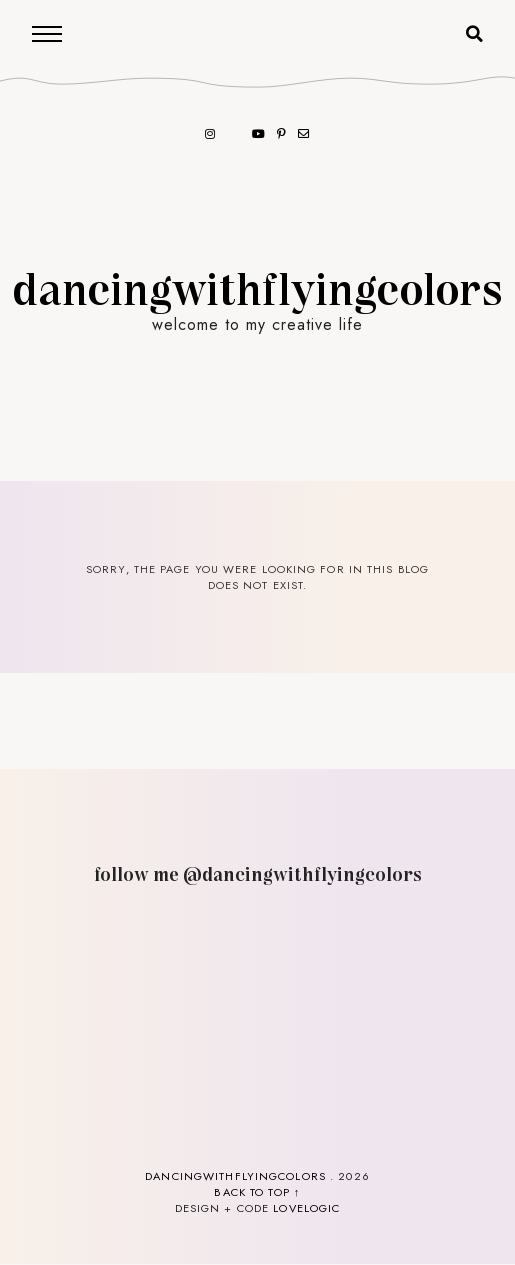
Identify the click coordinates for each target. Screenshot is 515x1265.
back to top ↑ (257, 1192)
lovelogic (306, 1208)
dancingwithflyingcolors (258, 287)
